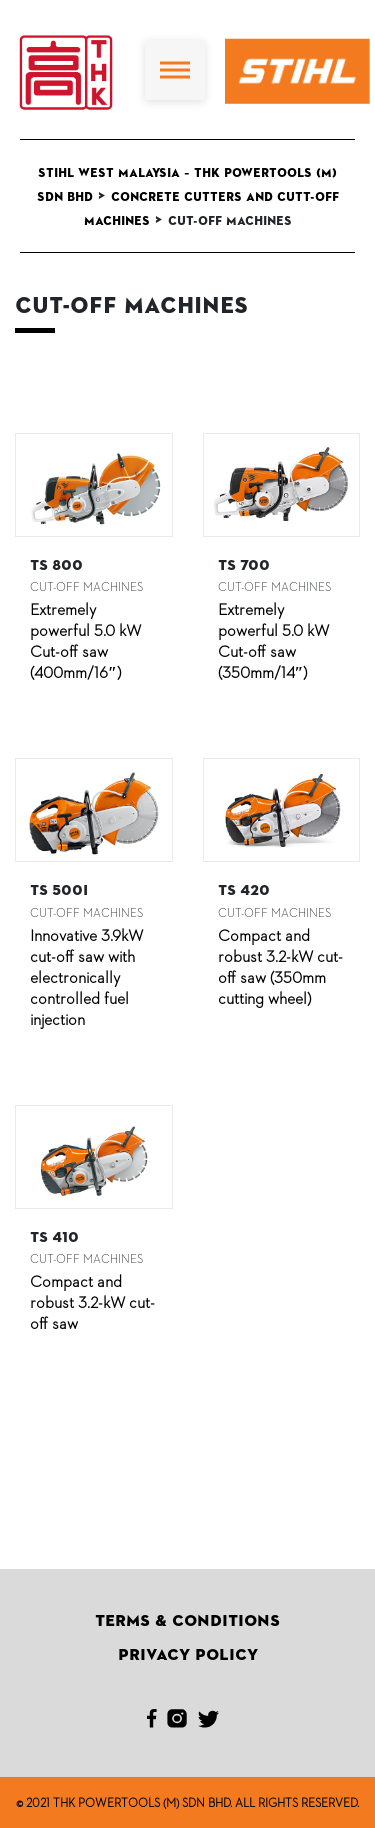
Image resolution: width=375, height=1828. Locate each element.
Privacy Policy (188, 1655)
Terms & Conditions (187, 1621)
